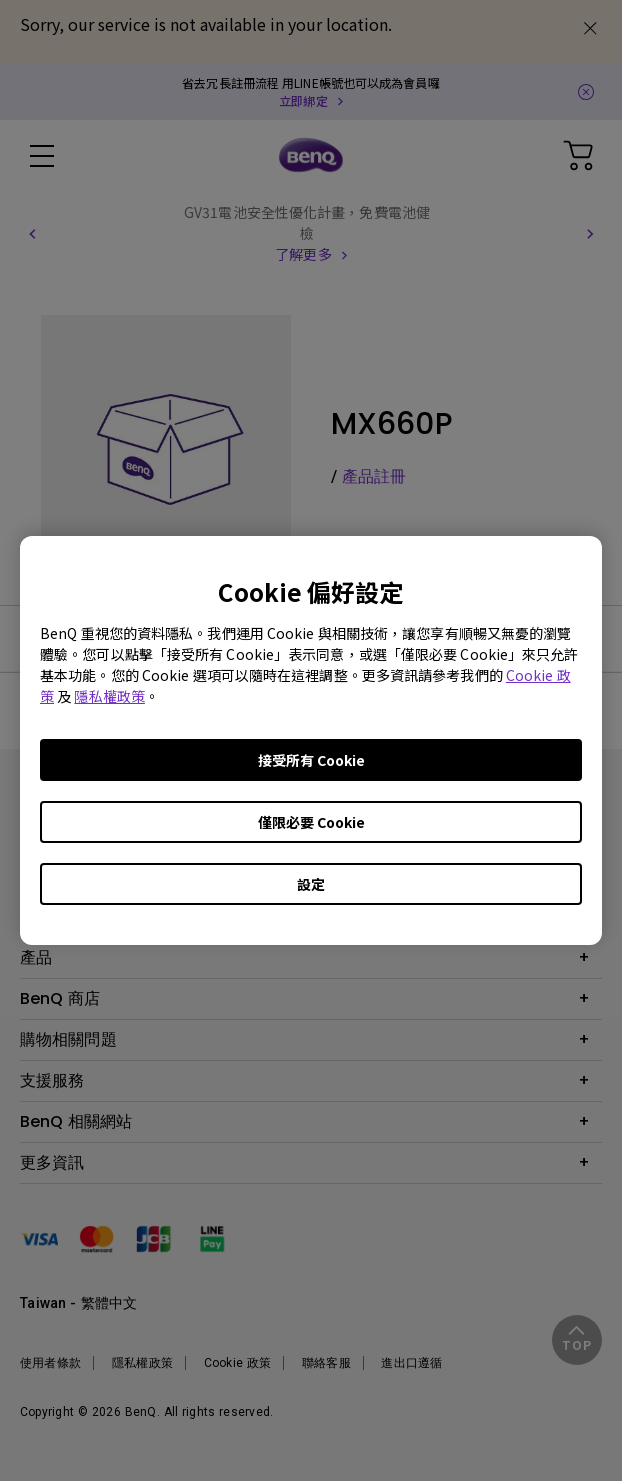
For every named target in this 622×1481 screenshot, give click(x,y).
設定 (311, 884)
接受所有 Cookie (311, 760)
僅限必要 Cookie (311, 822)
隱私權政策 (109, 696)
